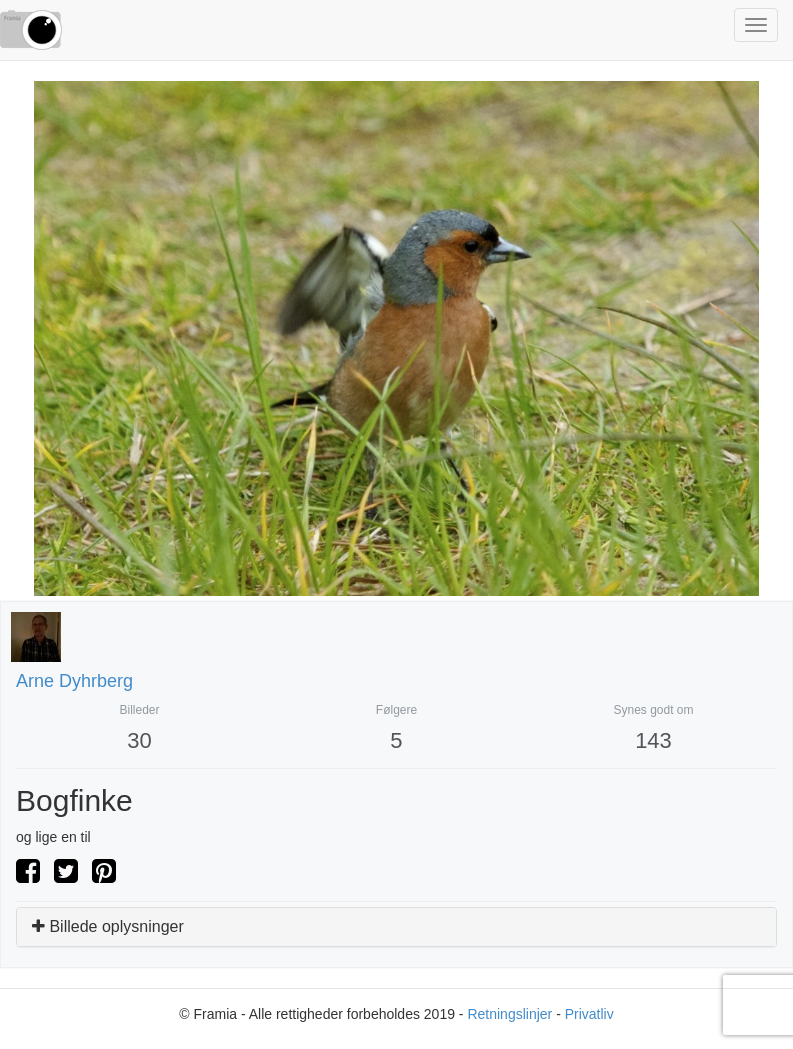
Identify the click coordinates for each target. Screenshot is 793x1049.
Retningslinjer (509, 1014)
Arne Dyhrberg (74, 681)
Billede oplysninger (108, 926)
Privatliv (589, 1014)
